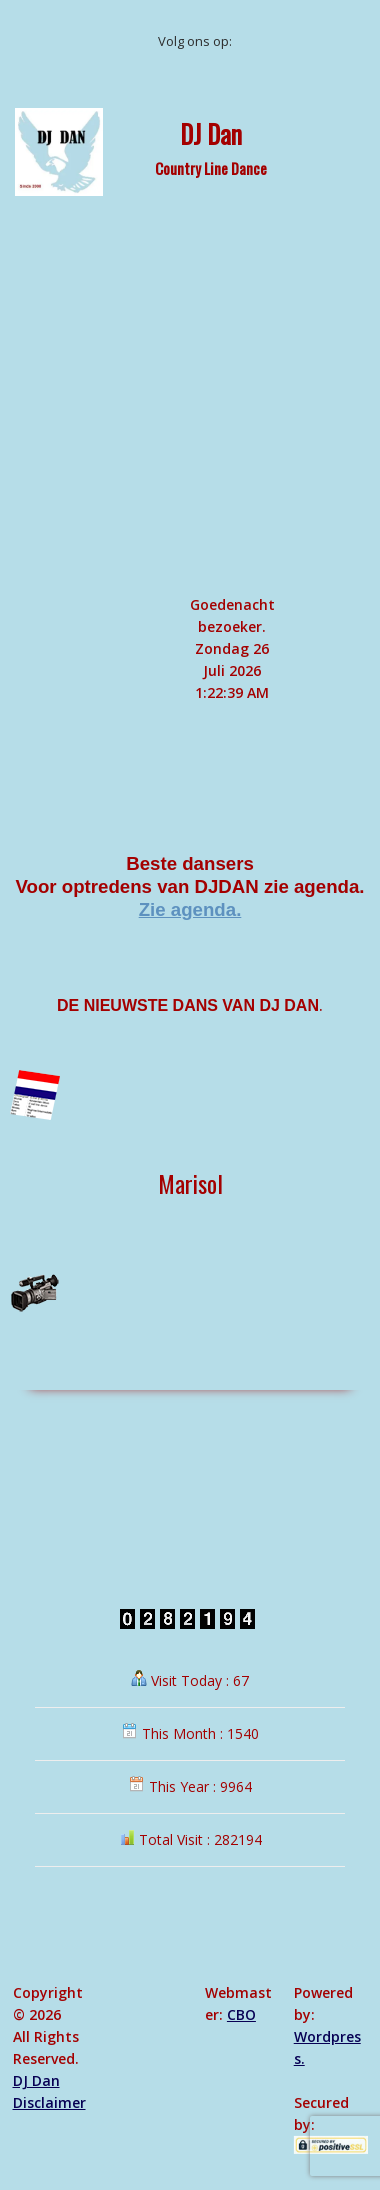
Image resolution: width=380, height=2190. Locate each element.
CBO (241, 2014)
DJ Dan (211, 133)
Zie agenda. (190, 909)
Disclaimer (49, 2102)
